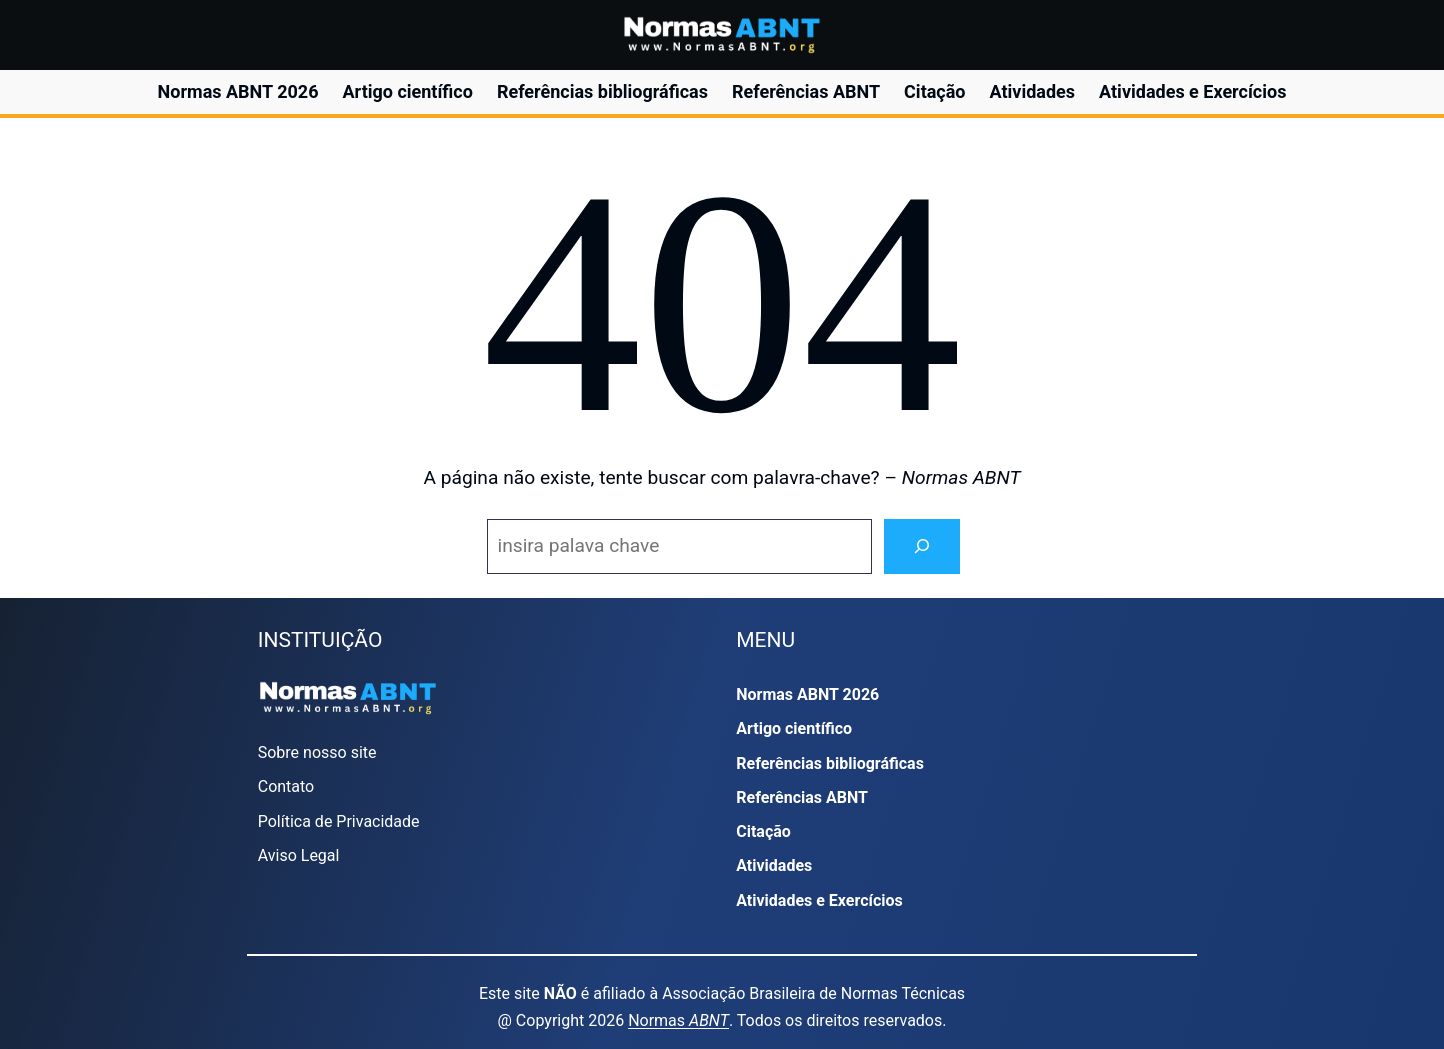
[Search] (922, 546)
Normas (678, 1020)
